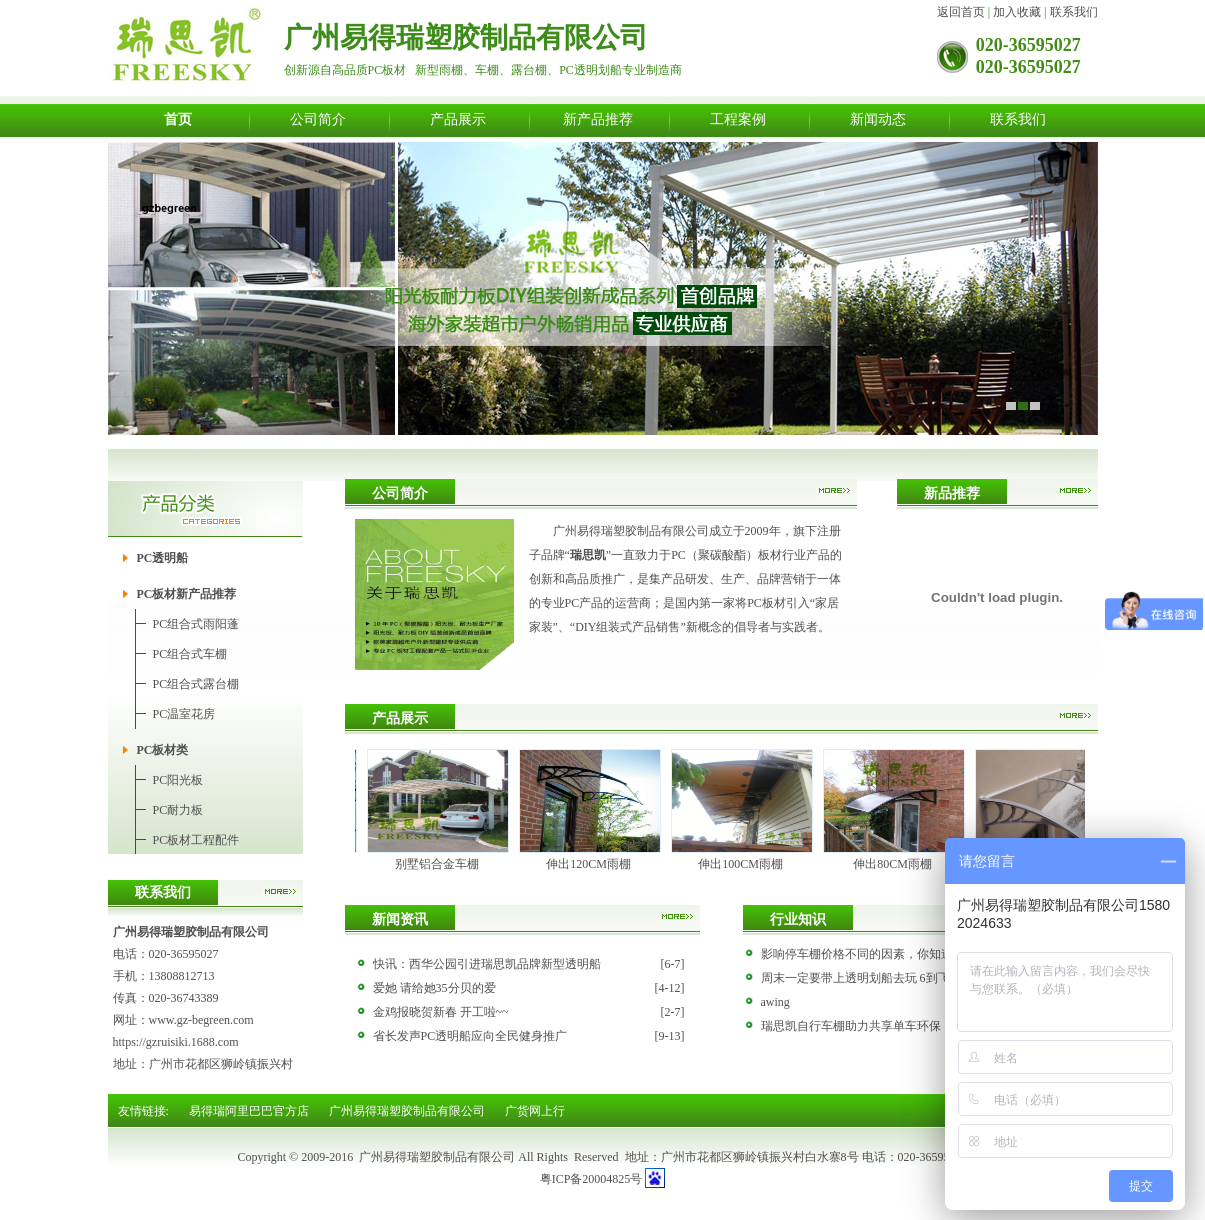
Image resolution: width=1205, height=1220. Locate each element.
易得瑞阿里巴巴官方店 (249, 1111)
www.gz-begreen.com (201, 1020)
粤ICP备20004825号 (591, 1179)
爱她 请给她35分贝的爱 (434, 988)
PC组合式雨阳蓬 (196, 624)
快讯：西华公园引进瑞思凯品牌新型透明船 (487, 964)
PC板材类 (163, 750)
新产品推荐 (598, 119)
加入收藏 (1017, 12)
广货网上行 (535, 1111)
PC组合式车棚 (190, 654)
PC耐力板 (178, 810)
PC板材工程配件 (196, 840)
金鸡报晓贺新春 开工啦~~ (441, 1012)
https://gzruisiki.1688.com (176, 1042)
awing (775, 1002)
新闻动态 (878, 119)
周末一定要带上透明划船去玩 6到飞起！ (867, 978)
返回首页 (961, 12)
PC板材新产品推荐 (187, 594)
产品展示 (458, 119)
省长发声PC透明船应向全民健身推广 (470, 1036)
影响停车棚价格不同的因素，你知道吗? (865, 954)
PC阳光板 (178, 780)
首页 (178, 119)
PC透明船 (163, 558)
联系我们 (1074, 12)
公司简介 (318, 119)
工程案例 (738, 119)
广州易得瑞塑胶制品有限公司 (407, 1111)
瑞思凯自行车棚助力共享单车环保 (851, 1026)
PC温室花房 (184, 714)
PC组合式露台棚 (196, 684)
